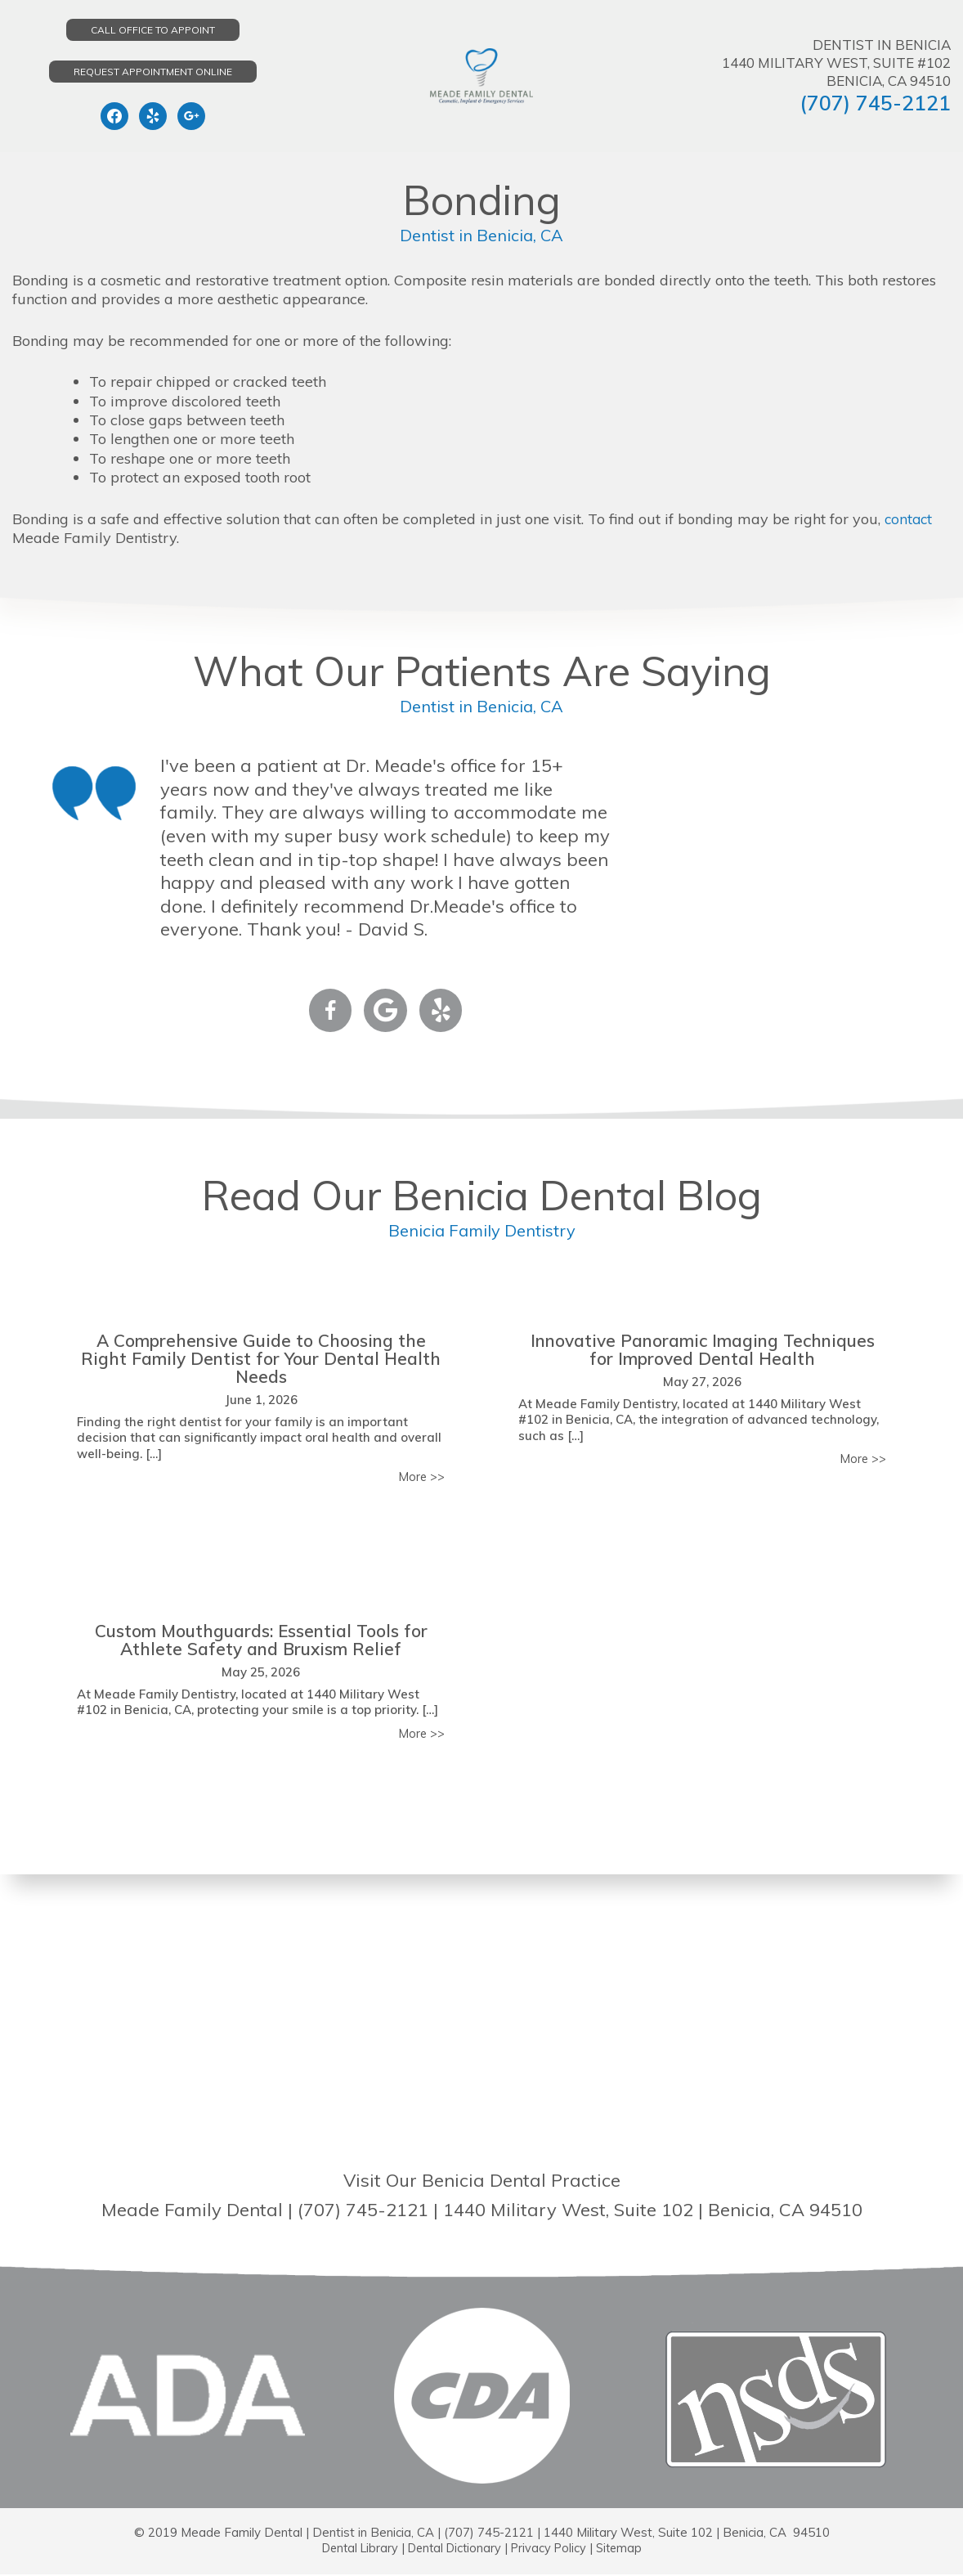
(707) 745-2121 (875, 102)
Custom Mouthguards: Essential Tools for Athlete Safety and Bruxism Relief (261, 1640)
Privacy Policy (552, 2549)
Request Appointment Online (153, 71)
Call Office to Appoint (153, 30)
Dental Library (354, 2549)
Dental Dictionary (454, 2549)
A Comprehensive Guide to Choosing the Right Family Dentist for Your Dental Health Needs (261, 1358)
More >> (420, 1477)
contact (909, 518)
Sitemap (626, 2549)
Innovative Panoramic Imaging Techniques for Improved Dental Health (702, 1349)
